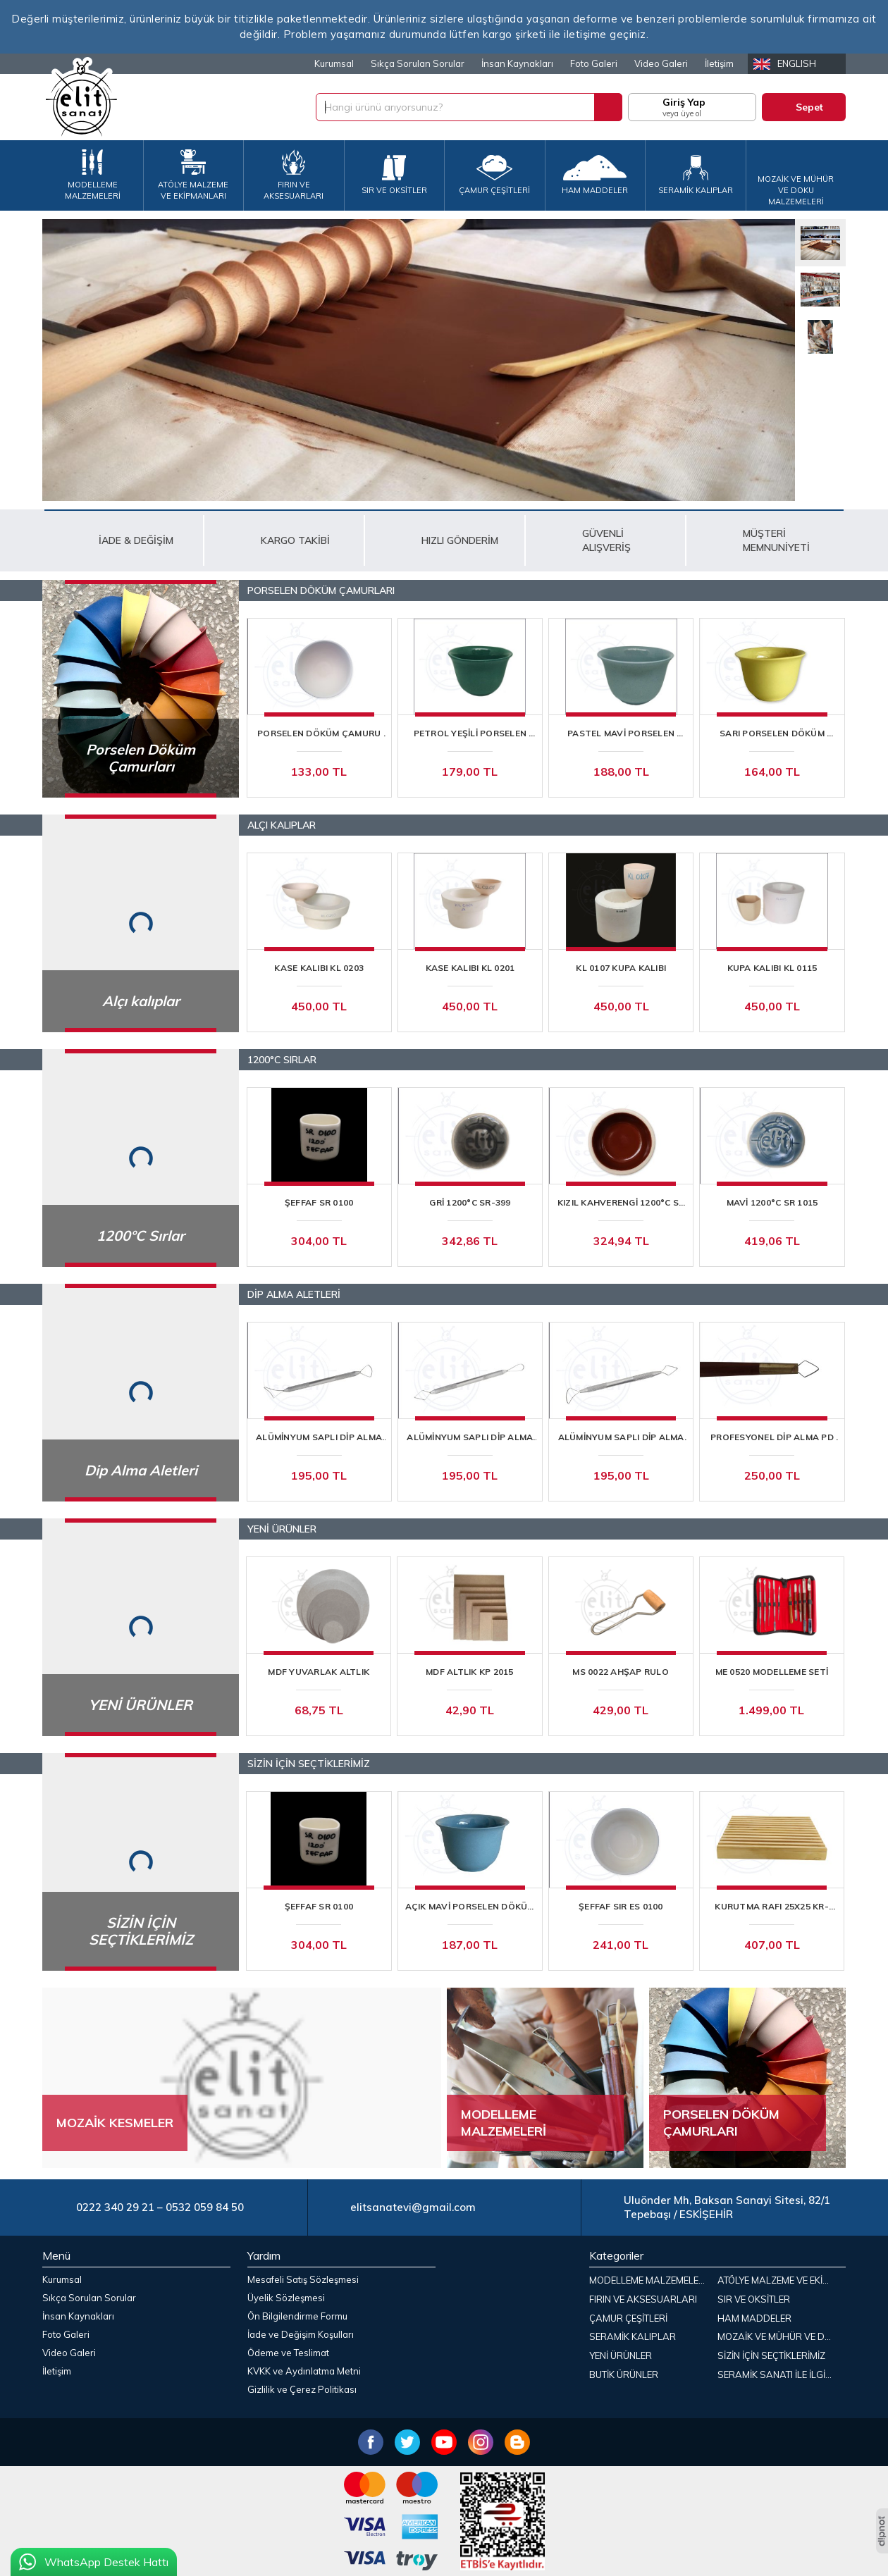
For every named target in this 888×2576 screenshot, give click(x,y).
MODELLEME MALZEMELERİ (648, 2280)
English (796, 63)
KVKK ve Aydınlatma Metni (304, 2371)
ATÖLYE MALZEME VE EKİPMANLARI (778, 2280)
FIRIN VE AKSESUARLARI (643, 2299)
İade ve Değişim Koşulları (300, 2334)
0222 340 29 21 (115, 2207)
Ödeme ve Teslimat (288, 2352)
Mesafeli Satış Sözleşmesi (303, 2279)
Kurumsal (334, 63)
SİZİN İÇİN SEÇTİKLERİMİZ (771, 2355)
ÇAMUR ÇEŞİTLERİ (628, 2318)
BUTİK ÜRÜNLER (623, 2374)
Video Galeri (661, 63)
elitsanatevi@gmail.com (413, 2207)
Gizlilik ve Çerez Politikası (302, 2389)
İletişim (719, 63)
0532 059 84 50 (205, 2207)
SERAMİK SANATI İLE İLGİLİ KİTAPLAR (778, 2374)
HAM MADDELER (754, 2318)
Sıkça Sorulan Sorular (417, 63)
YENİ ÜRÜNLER (620, 2355)
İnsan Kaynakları (517, 63)
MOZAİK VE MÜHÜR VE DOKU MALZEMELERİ (778, 2336)
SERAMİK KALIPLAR (632, 2336)
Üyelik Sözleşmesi (286, 2297)
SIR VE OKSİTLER (753, 2299)
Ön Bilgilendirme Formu (297, 2316)
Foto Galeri (593, 63)
